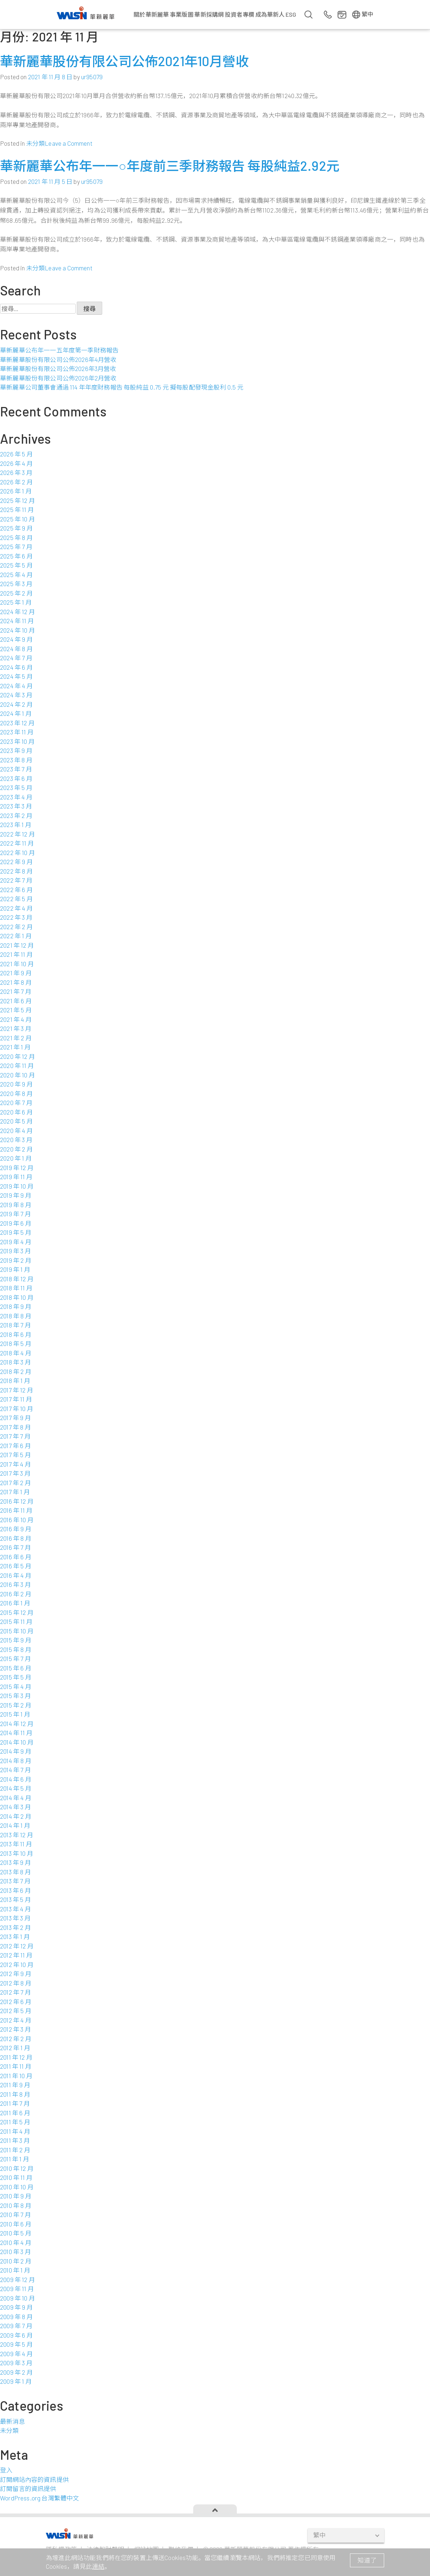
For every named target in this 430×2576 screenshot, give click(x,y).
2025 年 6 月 (16, 556)
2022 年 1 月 (16, 935)
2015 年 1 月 (15, 1714)
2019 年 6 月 (15, 1223)
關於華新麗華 (151, 14)
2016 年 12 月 (16, 1501)
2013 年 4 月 (15, 1908)
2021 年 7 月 (15, 991)
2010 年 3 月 (15, 2251)
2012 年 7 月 (15, 1992)
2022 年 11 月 (17, 843)
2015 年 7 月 (15, 1658)
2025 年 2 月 (16, 593)
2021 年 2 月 (16, 1037)
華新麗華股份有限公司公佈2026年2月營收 (58, 378)
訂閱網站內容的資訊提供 (34, 2479)
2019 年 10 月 (16, 1186)
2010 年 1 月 (15, 2270)
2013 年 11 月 (16, 1843)
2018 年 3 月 (15, 1362)
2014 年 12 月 (16, 1723)
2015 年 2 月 (15, 1705)
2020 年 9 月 (16, 1084)
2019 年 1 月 (15, 1269)
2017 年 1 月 (15, 1491)
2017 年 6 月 (15, 1445)
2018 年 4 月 (15, 1352)
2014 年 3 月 (15, 1806)
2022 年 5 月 (16, 898)
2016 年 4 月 (15, 1575)
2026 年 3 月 (16, 472)
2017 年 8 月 (15, 1427)
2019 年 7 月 (15, 1213)
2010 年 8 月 (15, 2205)
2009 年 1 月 (16, 2381)
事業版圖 (182, 14)
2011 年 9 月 (15, 2084)
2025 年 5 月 (16, 565)
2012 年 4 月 (15, 2020)
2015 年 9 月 (15, 1640)
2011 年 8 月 (15, 2094)
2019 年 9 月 (15, 1195)
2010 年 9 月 (15, 2196)
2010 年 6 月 (15, 2224)
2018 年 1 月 (15, 1380)
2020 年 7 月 (16, 1102)
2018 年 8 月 (15, 1315)
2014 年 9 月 (15, 1751)
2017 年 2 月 (15, 1482)
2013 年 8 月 (15, 1871)
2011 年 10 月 (16, 2075)
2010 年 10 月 (16, 2186)
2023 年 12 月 (17, 722)
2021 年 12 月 (17, 945)
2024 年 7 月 (16, 657)
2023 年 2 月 (16, 815)
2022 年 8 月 (16, 871)
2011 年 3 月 (15, 2140)
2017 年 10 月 (16, 1408)
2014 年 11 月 (16, 1732)
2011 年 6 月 (15, 2112)
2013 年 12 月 (16, 1834)
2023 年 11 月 (16, 731)
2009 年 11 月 (17, 2288)
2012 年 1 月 (15, 2047)
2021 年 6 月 (16, 1000)
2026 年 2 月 (16, 481)
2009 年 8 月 (16, 2316)
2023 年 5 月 (16, 787)
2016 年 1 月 (15, 1603)
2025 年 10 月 (17, 519)
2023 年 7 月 (16, 769)
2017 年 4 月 (15, 1464)
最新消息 (12, 2421)
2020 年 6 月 (16, 1112)
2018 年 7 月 (15, 1325)
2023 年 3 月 (16, 806)
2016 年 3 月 (15, 1584)
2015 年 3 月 (15, 1695)
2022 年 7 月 (16, 880)
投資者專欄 (239, 14)
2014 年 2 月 (15, 1816)
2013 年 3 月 (15, 1918)
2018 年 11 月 (16, 1287)
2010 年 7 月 (15, 2214)
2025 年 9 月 (16, 528)
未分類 (35, 143)
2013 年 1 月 (15, 1936)
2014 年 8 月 (15, 1760)
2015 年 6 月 (15, 1668)
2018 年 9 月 (15, 1306)
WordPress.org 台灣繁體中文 (39, 2498)
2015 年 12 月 (16, 1612)
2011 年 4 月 (15, 2131)
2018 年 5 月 (15, 1343)
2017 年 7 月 (15, 1436)
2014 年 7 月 (15, 1769)
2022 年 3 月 (16, 917)
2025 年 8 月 (16, 537)
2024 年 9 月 (16, 639)
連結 (98, 2566)
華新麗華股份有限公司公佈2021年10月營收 (124, 61)
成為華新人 (270, 14)
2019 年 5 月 (15, 1232)
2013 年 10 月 (16, 1853)
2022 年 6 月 (16, 889)
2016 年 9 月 (15, 1528)
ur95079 (92, 76)
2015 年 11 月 (16, 1621)
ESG (291, 14)
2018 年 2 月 (15, 1371)
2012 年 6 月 (15, 2001)
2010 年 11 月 (16, 2177)
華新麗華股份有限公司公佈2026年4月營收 (58, 359)
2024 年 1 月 (16, 713)
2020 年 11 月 (17, 1065)
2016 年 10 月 (16, 1519)
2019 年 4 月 (15, 1241)
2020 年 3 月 (16, 1139)
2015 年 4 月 (15, 1686)
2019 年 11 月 (16, 1176)
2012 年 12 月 (16, 1946)
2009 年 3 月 (16, 2362)
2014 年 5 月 (15, 1788)
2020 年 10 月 (17, 1075)
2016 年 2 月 (15, 1593)
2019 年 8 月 (15, 1204)
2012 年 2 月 (15, 2038)
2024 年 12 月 (17, 611)
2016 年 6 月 (15, 1556)
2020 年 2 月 (16, 1149)
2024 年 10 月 (17, 630)
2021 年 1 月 (15, 1047)
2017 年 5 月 (15, 1454)
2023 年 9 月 (16, 750)
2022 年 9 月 (16, 861)
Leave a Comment (68, 143)
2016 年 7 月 (15, 1547)
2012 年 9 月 (15, 1973)
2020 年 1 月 (16, 1158)
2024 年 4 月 (16, 685)
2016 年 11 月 (16, 1510)
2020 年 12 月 (17, 1056)
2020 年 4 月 (16, 1130)
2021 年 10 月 (17, 963)
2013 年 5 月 (15, 1899)
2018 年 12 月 (16, 1278)
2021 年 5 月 (16, 1009)
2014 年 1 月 (15, 1825)
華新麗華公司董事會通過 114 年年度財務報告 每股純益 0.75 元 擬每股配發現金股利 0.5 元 (121, 387)
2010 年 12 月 (16, 2168)
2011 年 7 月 (15, 2103)
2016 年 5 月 (15, 1565)
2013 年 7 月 (15, 1880)
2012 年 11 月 (16, 1955)
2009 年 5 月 (16, 2344)
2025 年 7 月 (16, 546)
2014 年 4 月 (15, 1797)
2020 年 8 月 (16, 1093)
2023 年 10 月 (17, 741)
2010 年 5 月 (15, 2233)
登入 (6, 2470)
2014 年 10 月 (16, 1742)
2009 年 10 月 (17, 2298)
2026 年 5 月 (16, 453)
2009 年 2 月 (16, 2372)
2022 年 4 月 (16, 908)
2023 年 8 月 (16, 759)
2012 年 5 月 (15, 2010)
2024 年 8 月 (16, 648)
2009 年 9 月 (16, 2307)
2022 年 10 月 (17, 852)
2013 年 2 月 (15, 1927)
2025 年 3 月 (16, 583)
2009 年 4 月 (16, 2353)
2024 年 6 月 (16, 667)
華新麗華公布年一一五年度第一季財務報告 (59, 350)
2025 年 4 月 (16, 574)
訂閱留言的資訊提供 (28, 2488)
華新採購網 (209, 14)
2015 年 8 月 (15, 1649)
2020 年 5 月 (16, 1121)
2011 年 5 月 (15, 2121)
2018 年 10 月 (16, 1297)
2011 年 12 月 (16, 2057)
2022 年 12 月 (17, 834)
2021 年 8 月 (16, 982)
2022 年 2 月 (16, 926)
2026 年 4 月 (16, 463)
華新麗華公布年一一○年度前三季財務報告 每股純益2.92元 (169, 165)
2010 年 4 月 (15, 2242)
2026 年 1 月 (16, 491)
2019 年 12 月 (16, 1167)
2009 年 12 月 (17, 2279)
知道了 (367, 2560)
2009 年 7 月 (16, 2325)
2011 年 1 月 (14, 2158)
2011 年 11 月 (15, 2066)
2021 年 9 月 (16, 972)
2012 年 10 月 (16, 1964)
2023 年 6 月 (16, 778)
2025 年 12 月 (17, 500)
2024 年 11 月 (17, 620)
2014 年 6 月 (15, 1779)
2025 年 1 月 (16, 602)
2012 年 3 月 (15, 2029)
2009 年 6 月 (16, 2335)
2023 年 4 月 (16, 797)
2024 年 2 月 (16, 704)
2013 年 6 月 (15, 1890)
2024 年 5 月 (16, 676)
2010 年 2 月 (15, 2261)
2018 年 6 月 (15, 1334)
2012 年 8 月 (15, 1983)
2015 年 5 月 (15, 1677)
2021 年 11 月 (16, 954)
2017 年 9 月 (15, 1417)
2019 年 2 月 (15, 1260)
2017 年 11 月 (16, 1399)
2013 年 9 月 (15, 1862)
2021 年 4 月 (16, 1019)
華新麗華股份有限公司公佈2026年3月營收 (58, 368)
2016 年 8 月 (15, 1538)
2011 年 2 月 (15, 2149)
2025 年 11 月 (17, 509)
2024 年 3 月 (16, 694)
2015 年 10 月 (16, 1630)
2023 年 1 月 (15, 824)
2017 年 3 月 (15, 1473)
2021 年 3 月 (15, 1028)
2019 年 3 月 (15, 1250)
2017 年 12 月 (16, 1390)
